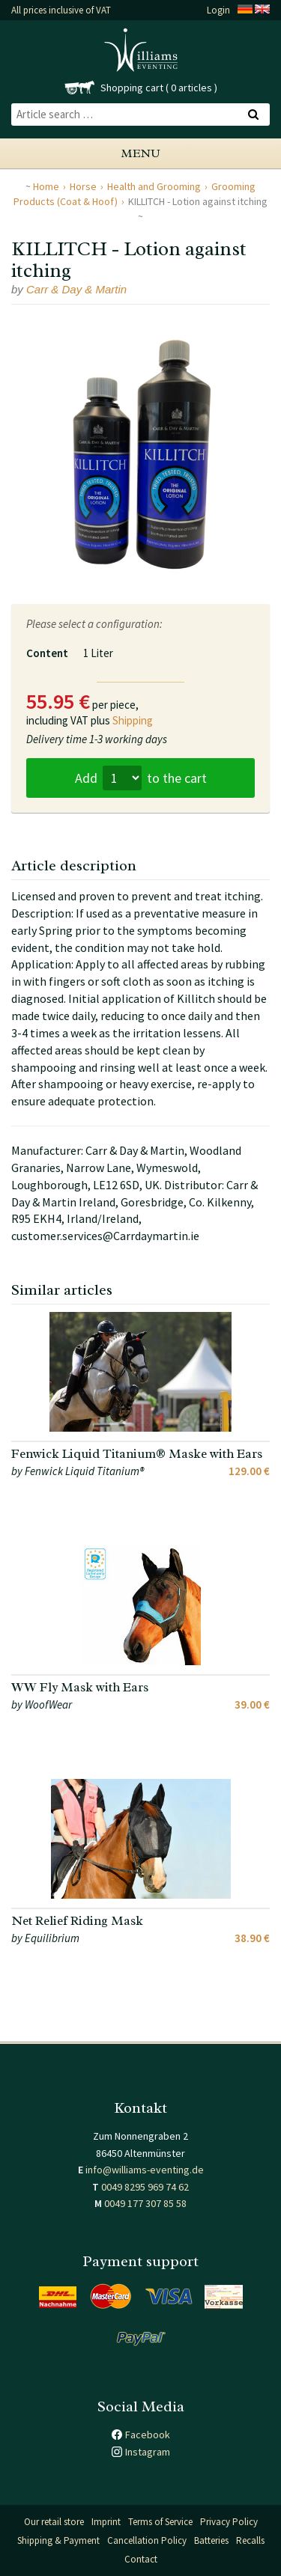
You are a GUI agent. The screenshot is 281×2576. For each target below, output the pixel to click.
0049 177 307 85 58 (145, 2203)
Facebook (147, 2434)
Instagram (147, 2452)
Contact (140, 2559)
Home (46, 186)
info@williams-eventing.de (144, 2169)
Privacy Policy (229, 2521)
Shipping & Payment (58, 2540)
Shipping (132, 720)
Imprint (106, 2521)
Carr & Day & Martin (76, 289)
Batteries (211, 2540)
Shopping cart (131, 87)
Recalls (250, 2540)
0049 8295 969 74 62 (145, 2187)
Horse (83, 186)
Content (47, 653)
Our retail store (54, 2521)
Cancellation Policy (147, 2540)
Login (218, 10)
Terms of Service (160, 2521)
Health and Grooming (154, 186)
